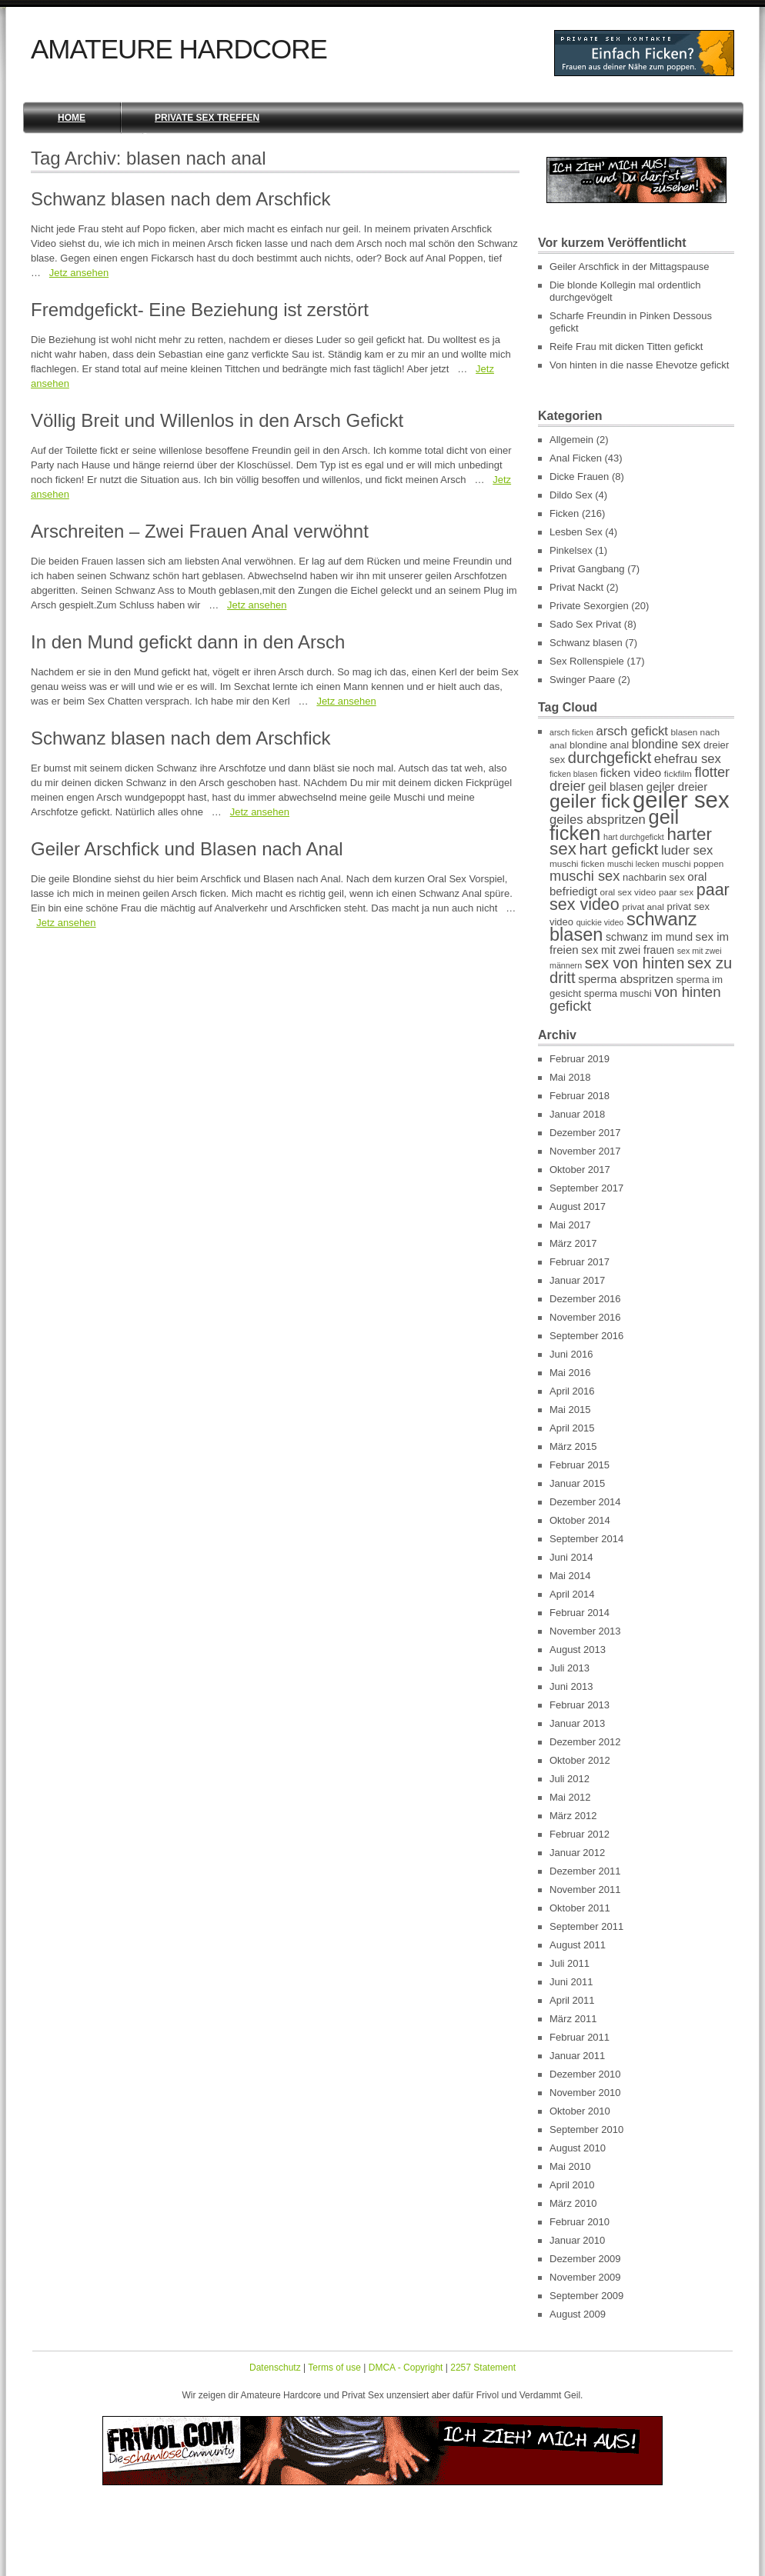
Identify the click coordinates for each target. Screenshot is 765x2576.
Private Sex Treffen (207, 117)
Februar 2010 (580, 2222)
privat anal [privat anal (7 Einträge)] (642, 906)
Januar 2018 (577, 1114)
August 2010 (578, 2148)
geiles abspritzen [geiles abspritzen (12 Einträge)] (598, 819)
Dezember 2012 (585, 1742)
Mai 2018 (570, 1077)
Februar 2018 (580, 1095)
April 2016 (572, 1391)
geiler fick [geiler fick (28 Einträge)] (590, 801)
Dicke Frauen (579, 476)
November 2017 (585, 1151)
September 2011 (586, 1926)
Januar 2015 (577, 1483)
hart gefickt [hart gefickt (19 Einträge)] (619, 849)
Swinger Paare (582, 679)
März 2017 (573, 1243)
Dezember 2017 (585, 1132)
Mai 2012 (570, 1797)
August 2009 (578, 2314)
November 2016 (585, 1317)
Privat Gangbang (587, 569)
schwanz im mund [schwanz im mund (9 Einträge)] (649, 937)
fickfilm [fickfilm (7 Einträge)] (678, 773)
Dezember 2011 (585, 1871)
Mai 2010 (570, 2166)
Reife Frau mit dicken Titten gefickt (626, 346)
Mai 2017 (570, 1225)
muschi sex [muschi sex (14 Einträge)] (585, 876)
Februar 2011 (580, 2037)
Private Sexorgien (589, 606)
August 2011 (578, 1945)
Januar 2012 (577, 1852)
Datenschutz (275, 2367)
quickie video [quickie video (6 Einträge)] (600, 922)
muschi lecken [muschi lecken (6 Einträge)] (633, 863)
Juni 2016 (571, 1354)
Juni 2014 (571, 1557)
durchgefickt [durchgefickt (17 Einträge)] (609, 757)
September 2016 (586, 1335)
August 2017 (578, 1206)
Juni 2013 (571, 1686)
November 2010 (585, 2092)
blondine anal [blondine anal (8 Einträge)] (599, 745)
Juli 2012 (570, 1779)
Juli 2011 (570, 1963)
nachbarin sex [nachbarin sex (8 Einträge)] (654, 877)
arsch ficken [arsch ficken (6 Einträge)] (571, 732)
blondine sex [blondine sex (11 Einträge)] (666, 744)
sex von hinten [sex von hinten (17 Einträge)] (635, 963)
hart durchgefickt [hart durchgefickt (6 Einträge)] (633, 836)
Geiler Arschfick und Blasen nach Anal (187, 848)
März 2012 (573, 1815)
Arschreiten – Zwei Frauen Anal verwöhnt (200, 531)
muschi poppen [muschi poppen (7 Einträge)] (692, 863)
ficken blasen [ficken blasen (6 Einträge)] (573, 773)
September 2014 (586, 1539)
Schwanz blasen (586, 642)
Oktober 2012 (580, 1760)
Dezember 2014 (585, 1502)
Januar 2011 (577, 2055)
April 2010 (572, 2185)
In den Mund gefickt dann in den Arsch (188, 642)
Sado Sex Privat (585, 624)
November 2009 (585, 2277)
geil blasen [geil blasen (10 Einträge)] (615, 786)
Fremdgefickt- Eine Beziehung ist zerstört (200, 309)
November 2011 (585, 1889)
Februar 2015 (580, 1465)
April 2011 (572, 2000)
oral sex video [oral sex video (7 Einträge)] (628, 892)
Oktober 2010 (580, 2111)
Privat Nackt (576, 587)
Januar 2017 (577, 1280)
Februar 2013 (580, 1705)
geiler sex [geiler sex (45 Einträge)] (681, 799)
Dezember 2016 (585, 1299)
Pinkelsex (571, 550)
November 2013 (585, 1631)
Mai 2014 (570, 1575)
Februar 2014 (580, 1612)
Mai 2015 (570, 1409)
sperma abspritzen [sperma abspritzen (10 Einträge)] (625, 978)
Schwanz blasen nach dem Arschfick (181, 198)
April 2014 (572, 1594)
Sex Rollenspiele (587, 661)
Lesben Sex (576, 532)
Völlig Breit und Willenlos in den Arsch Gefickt (217, 420)
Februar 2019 (580, 1059)
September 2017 (586, 1188)
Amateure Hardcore (179, 49)
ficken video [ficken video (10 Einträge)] (630, 772)
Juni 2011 (571, 1982)
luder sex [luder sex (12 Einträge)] (687, 850)
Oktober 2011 (580, 1908)
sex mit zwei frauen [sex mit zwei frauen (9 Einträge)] (627, 950)
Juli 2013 (570, 1668)
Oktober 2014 (580, 1520)
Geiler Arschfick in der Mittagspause (629, 266)
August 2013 (578, 1649)
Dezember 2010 (585, 2074)
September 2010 (586, 2129)
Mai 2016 (570, 1372)
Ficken (564, 513)
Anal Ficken (576, 458)
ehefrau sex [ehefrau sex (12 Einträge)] (687, 758)
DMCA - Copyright (406, 2367)
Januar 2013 (577, 1723)
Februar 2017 (580, 1262)
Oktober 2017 (580, 1169)
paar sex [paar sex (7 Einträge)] (676, 892)
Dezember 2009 (585, 2258)
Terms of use (334, 2367)
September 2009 (586, 2295)
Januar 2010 (577, 2240)
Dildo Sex (571, 495)
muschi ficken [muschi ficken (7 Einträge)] (577, 863)
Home (71, 117)
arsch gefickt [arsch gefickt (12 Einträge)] (631, 731)
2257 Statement (483, 2367)
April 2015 (572, 1428)
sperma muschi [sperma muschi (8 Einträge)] (618, 993)
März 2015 (573, 1446)
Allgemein (571, 439)
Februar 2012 (580, 1834)
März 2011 (573, 2018)
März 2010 (573, 2203)
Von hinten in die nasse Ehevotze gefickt (639, 365)
